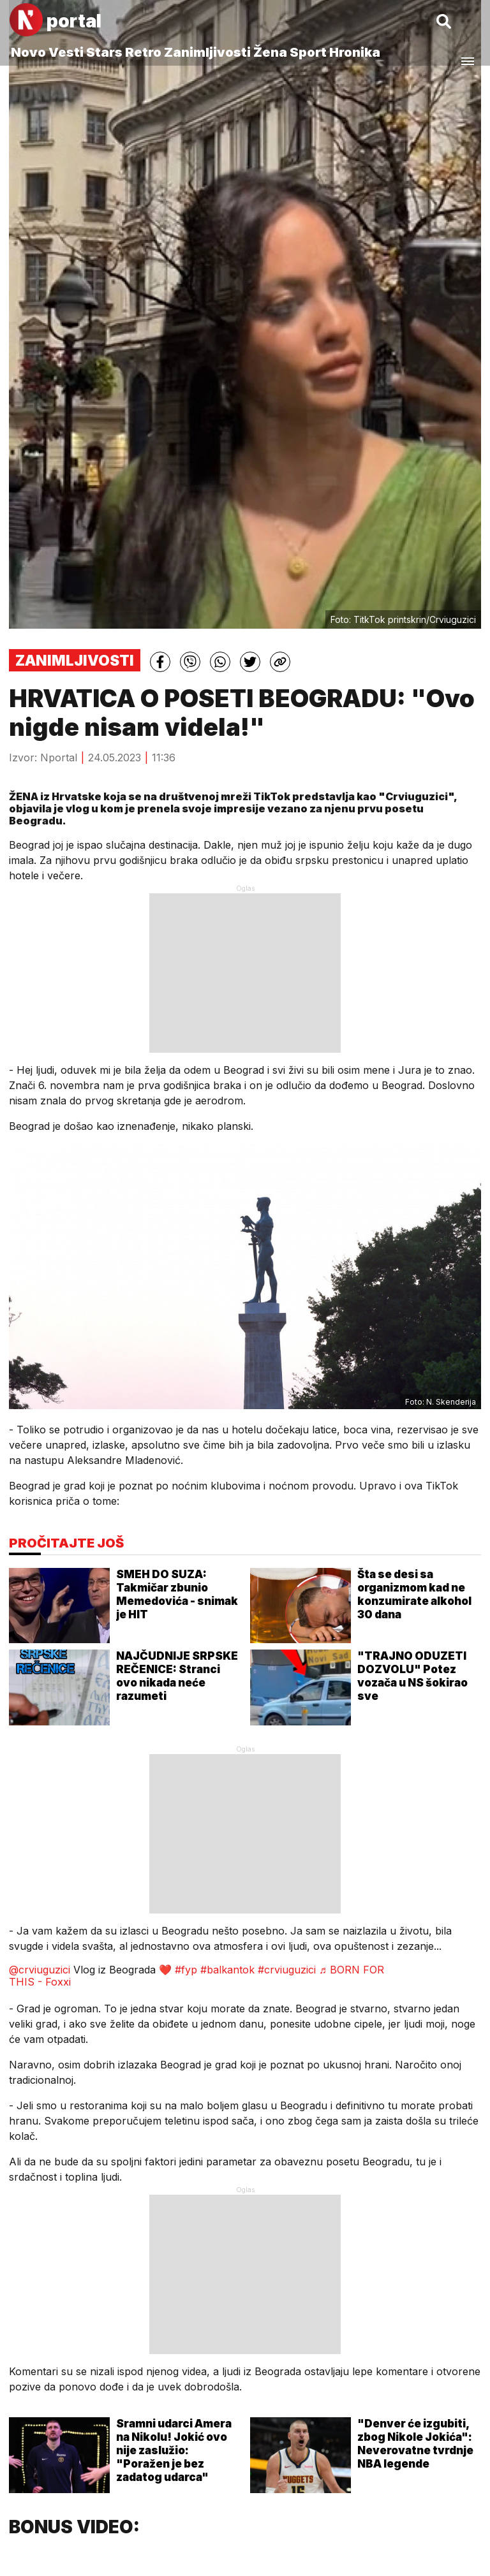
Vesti (66, 52)
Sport (308, 52)
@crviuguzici (39, 1969)
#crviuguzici (287, 1969)
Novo (28, 52)
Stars (104, 52)
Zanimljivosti (207, 52)
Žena (270, 52)
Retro (143, 52)
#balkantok (227, 1969)
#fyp (186, 1969)
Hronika (354, 52)
